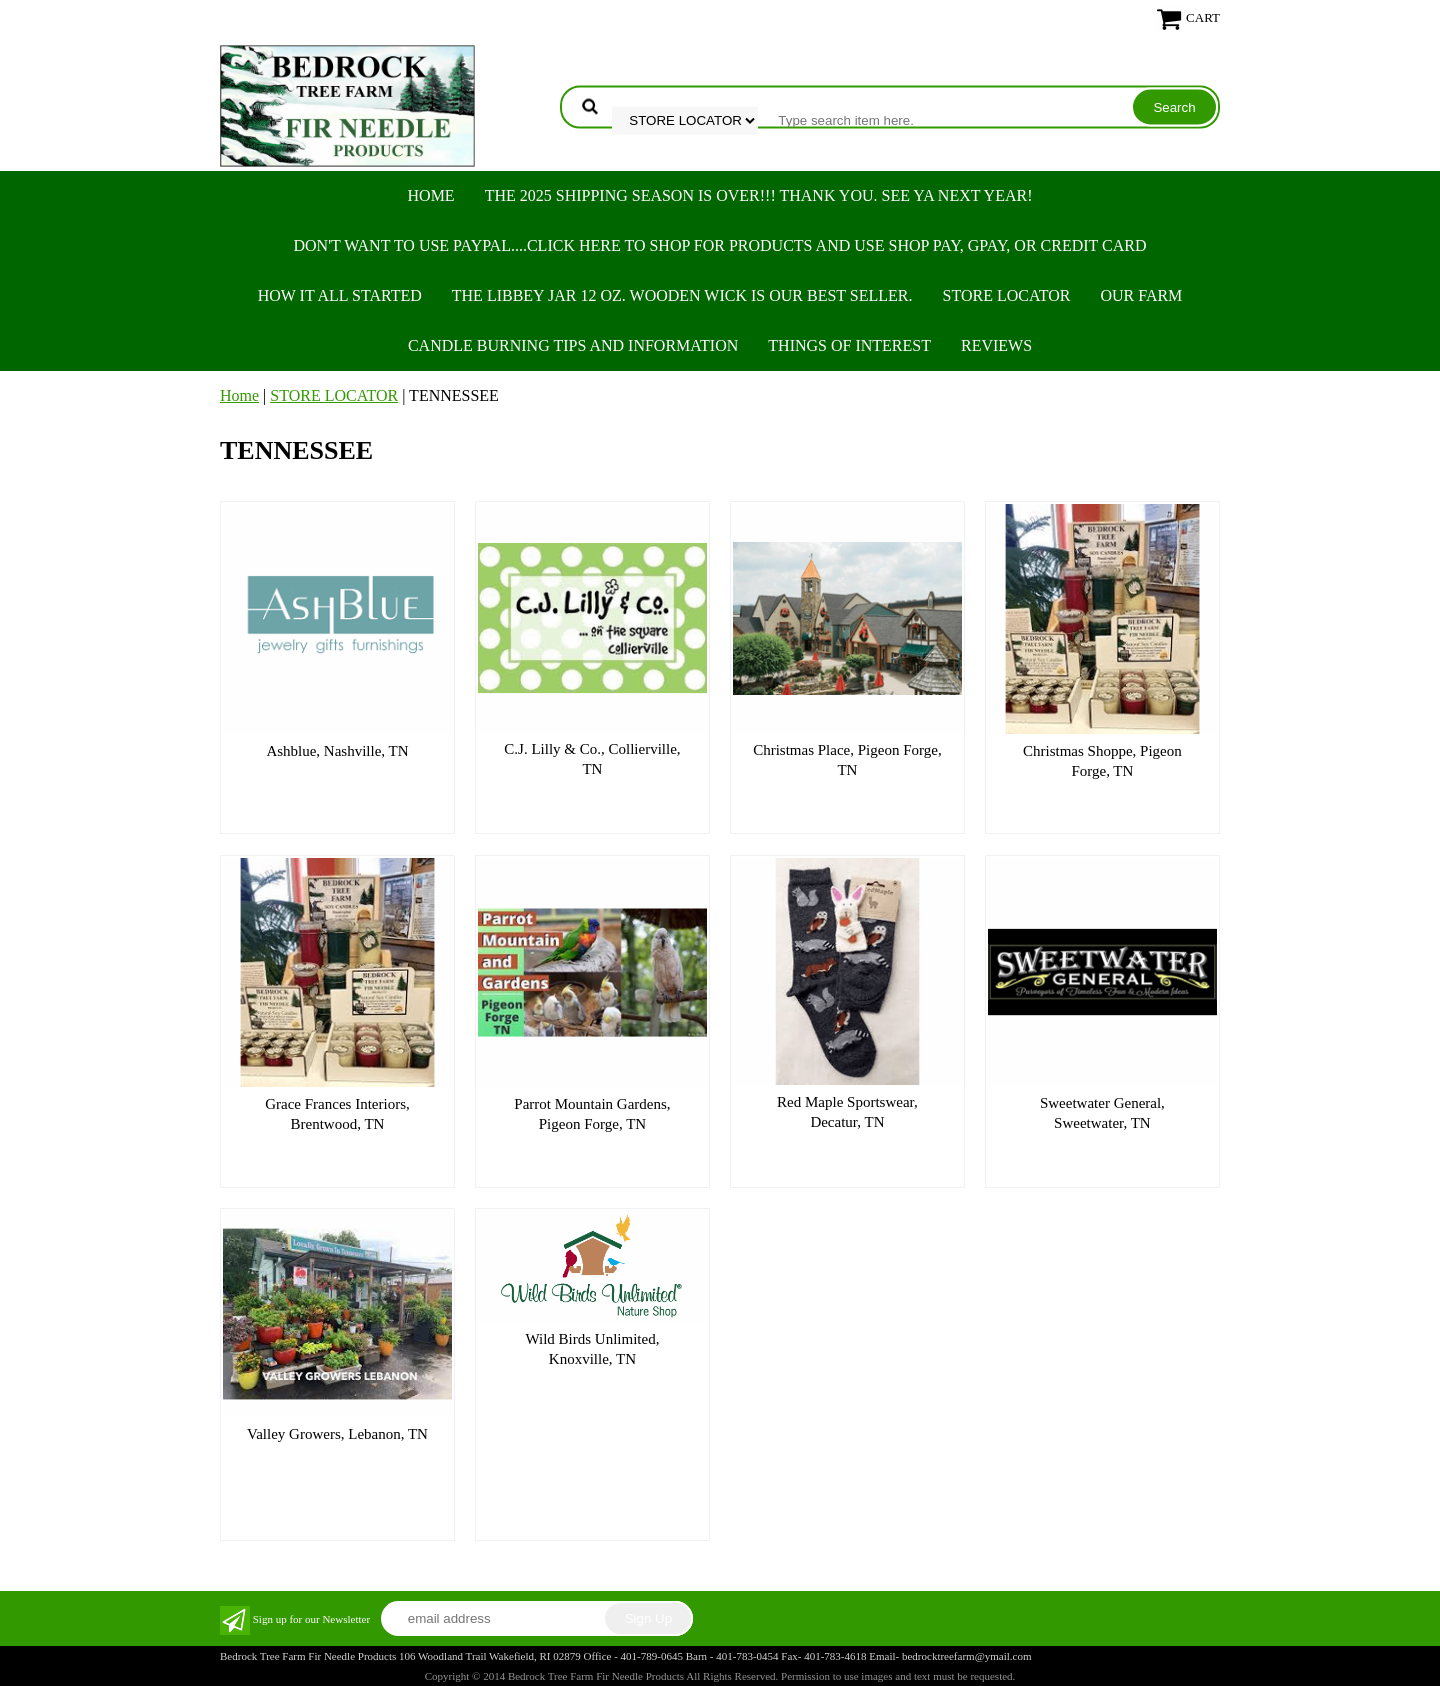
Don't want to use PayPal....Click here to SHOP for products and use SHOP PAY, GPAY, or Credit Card (719, 245)
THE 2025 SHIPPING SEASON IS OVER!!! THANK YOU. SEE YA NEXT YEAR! (759, 195)
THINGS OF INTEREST (849, 345)
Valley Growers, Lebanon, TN (337, 1434)
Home (431, 195)
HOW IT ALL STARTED (340, 295)
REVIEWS (996, 345)
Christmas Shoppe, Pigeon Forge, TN (1102, 761)
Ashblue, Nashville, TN (337, 751)
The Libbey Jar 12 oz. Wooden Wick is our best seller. (682, 295)
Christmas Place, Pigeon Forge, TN (847, 760)
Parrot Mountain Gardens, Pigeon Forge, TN (592, 1114)
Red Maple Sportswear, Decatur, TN (847, 1112)
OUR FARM (1141, 295)
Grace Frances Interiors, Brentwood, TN (337, 1114)
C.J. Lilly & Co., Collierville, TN (592, 759)
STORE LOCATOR (1007, 295)
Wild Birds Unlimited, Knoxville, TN (592, 1349)
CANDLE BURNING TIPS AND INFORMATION (573, 345)
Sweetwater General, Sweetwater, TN (1102, 1113)
